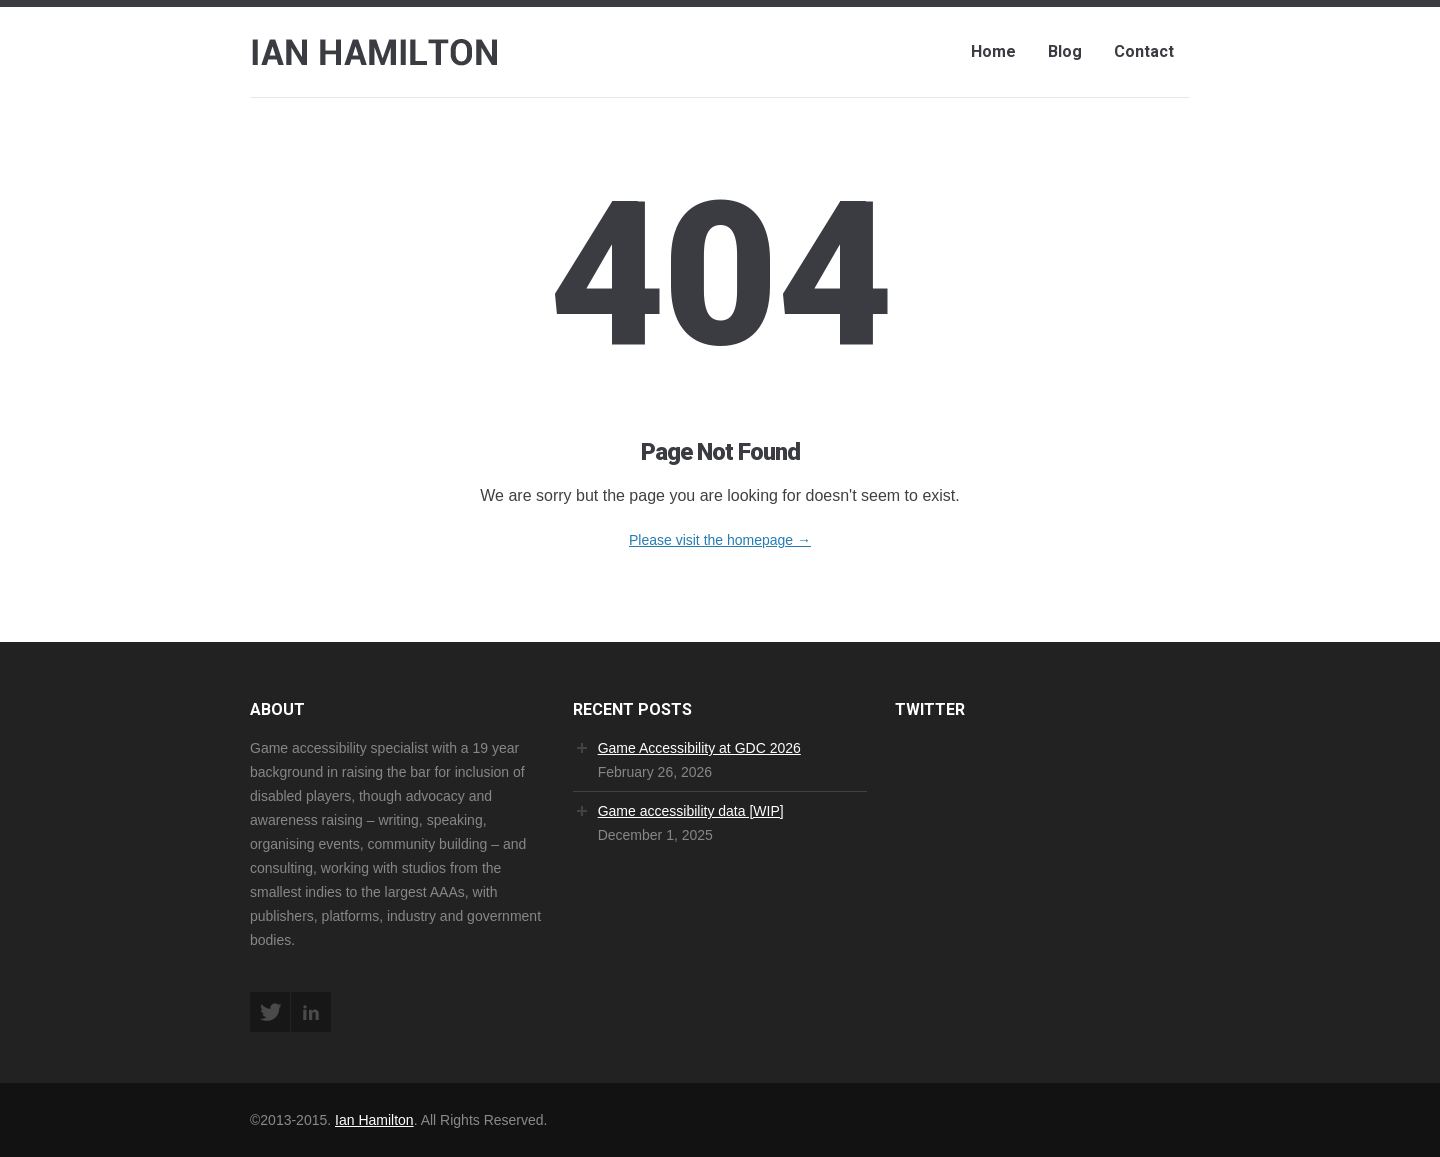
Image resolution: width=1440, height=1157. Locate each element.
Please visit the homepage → (720, 540)
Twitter (270, 1012)
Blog (1065, 51)
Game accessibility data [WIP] (691, 811)
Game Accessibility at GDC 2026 (699, 748)
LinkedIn (311, 1012)
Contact (1144, 51)
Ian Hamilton (374, 1120)
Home (993, 51)
